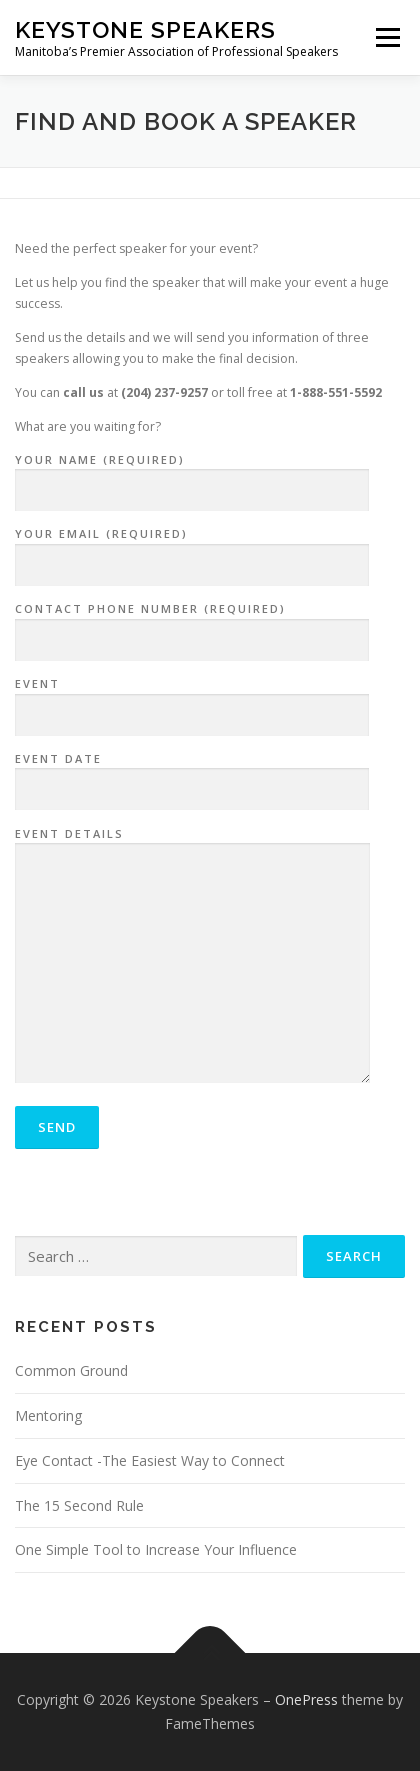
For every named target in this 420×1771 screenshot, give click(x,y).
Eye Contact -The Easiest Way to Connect (150, 1460)
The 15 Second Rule (79, 1505)
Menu (386, 37)
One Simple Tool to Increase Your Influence (156, 1549)
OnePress (306, 1699)
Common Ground (71, 1370)
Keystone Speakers (145, 29)
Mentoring (48, 1415)
